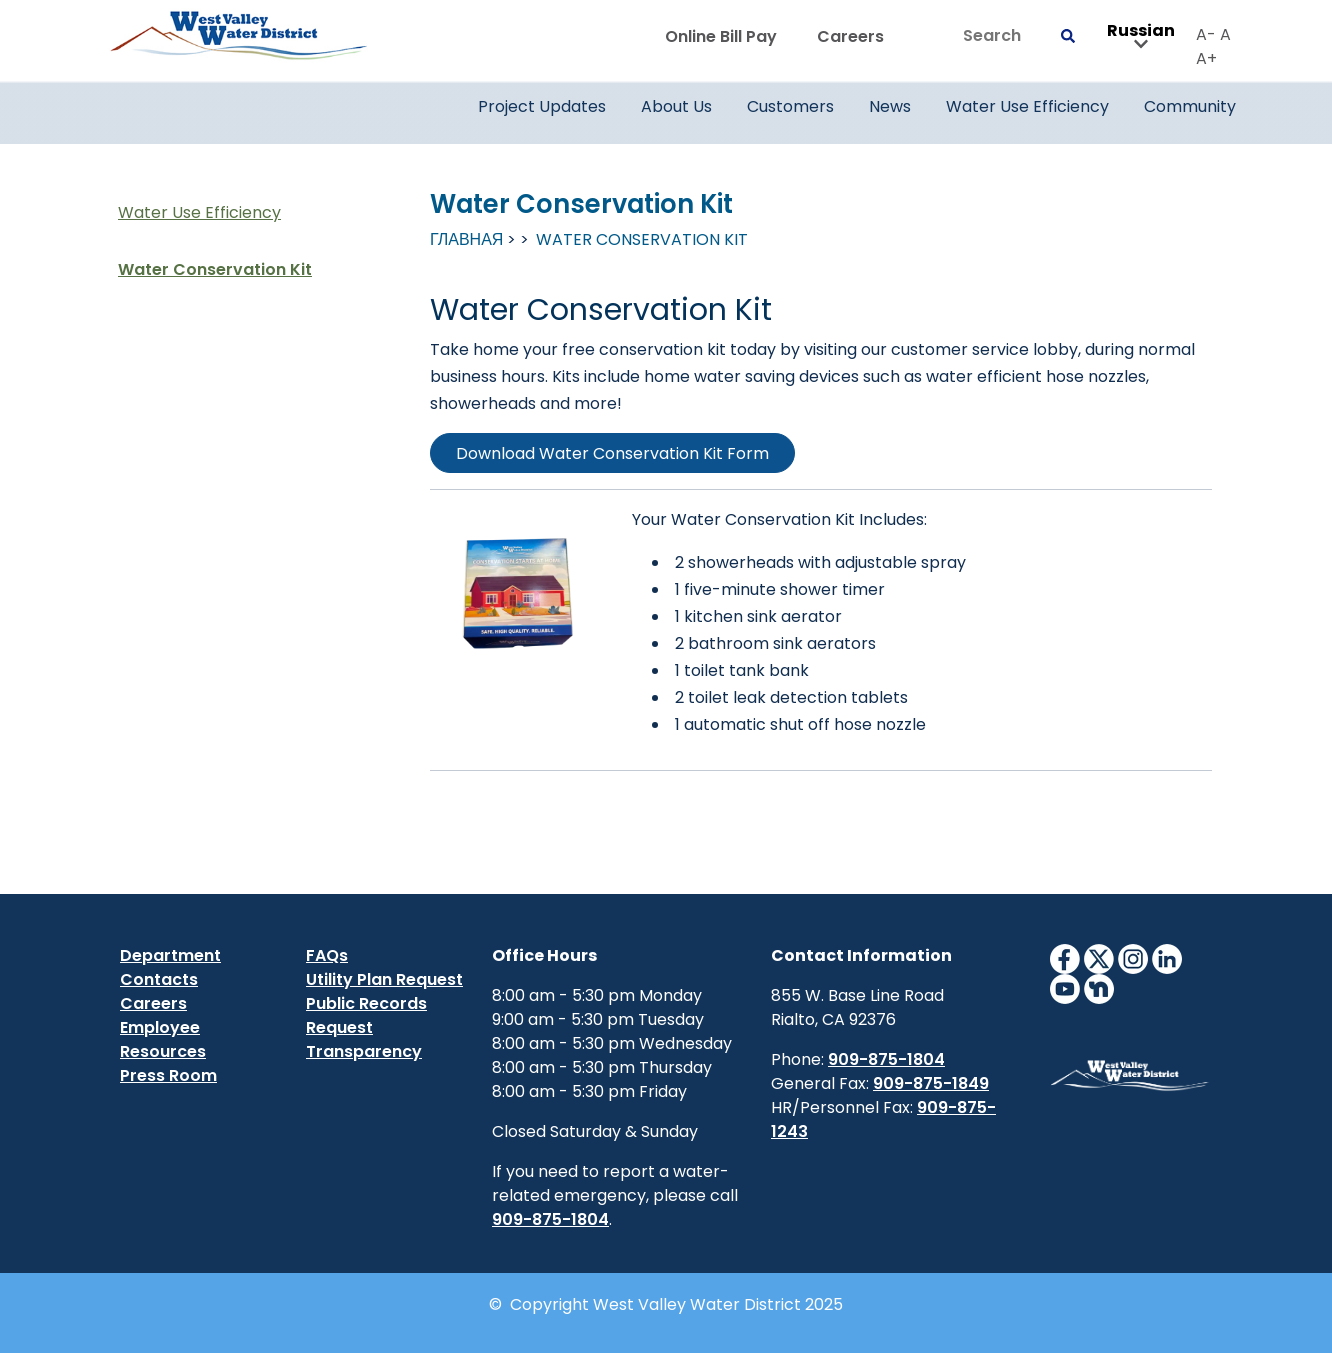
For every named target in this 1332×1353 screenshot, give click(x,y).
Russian (1141, 37)
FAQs (327, 955)
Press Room (168, 1075)
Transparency (364, 1051)
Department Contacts (170, 967)
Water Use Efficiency (199, 212)
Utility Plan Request (384, 979)
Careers (850, 36)
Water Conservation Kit (215, 269)
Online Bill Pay (721, 36)
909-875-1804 (550, 1219)
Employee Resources (163, 1039)
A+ (1206, 58)
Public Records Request (366, 1015)
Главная (466, 239)
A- (1206, 34)
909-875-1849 (931, 1083)
